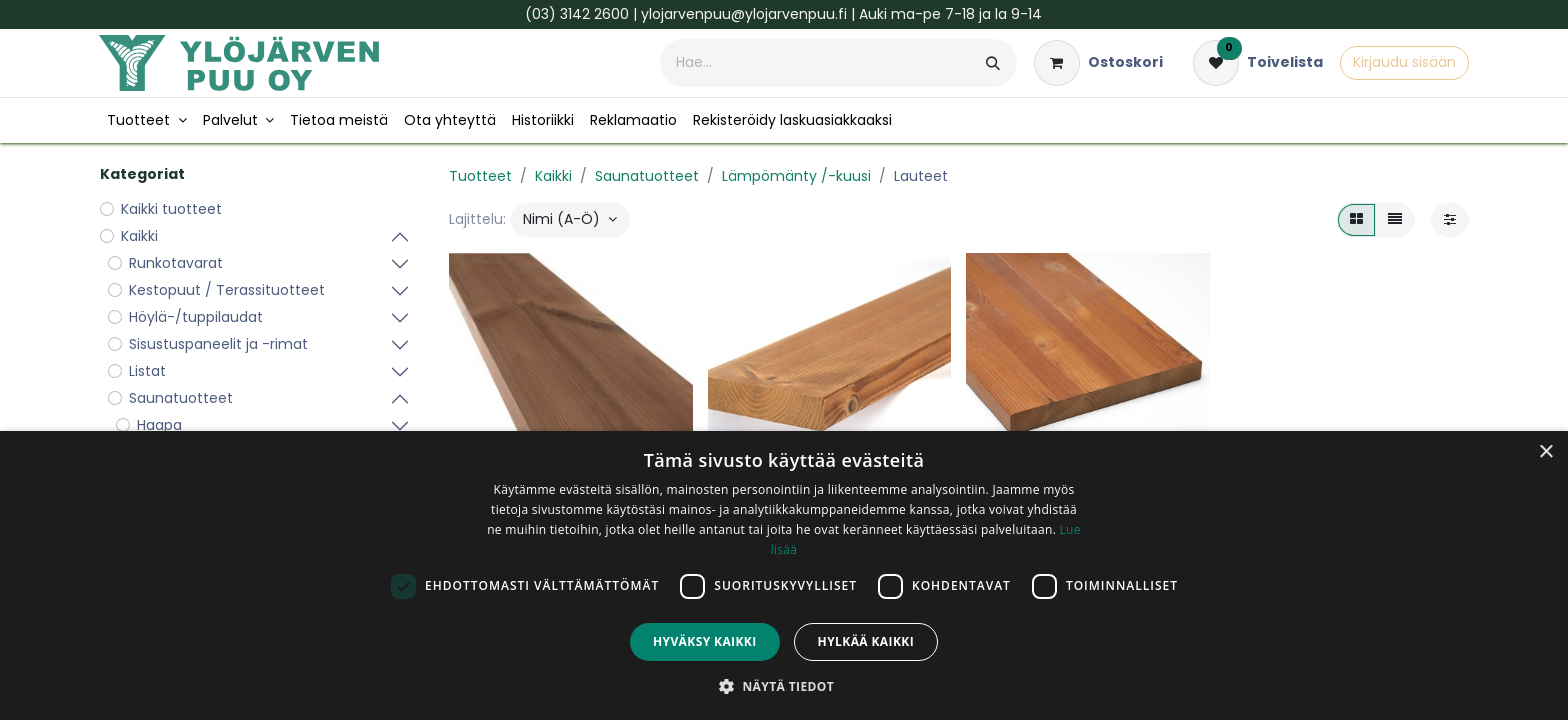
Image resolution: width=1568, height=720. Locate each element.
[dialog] (784, 575)
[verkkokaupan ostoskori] (1098, 63)
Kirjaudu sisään (1404, 62)
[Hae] (993, 63)
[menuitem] (147, 120)
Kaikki (553, 176)
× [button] (1545, 452)
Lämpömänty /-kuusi (796, 176)
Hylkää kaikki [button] (866, 641)
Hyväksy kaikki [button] (705, 641)
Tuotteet (480, 176)
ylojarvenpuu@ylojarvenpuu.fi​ (744, 14)
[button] (570, 220)
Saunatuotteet (647, 176)
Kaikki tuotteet (171, 209)
